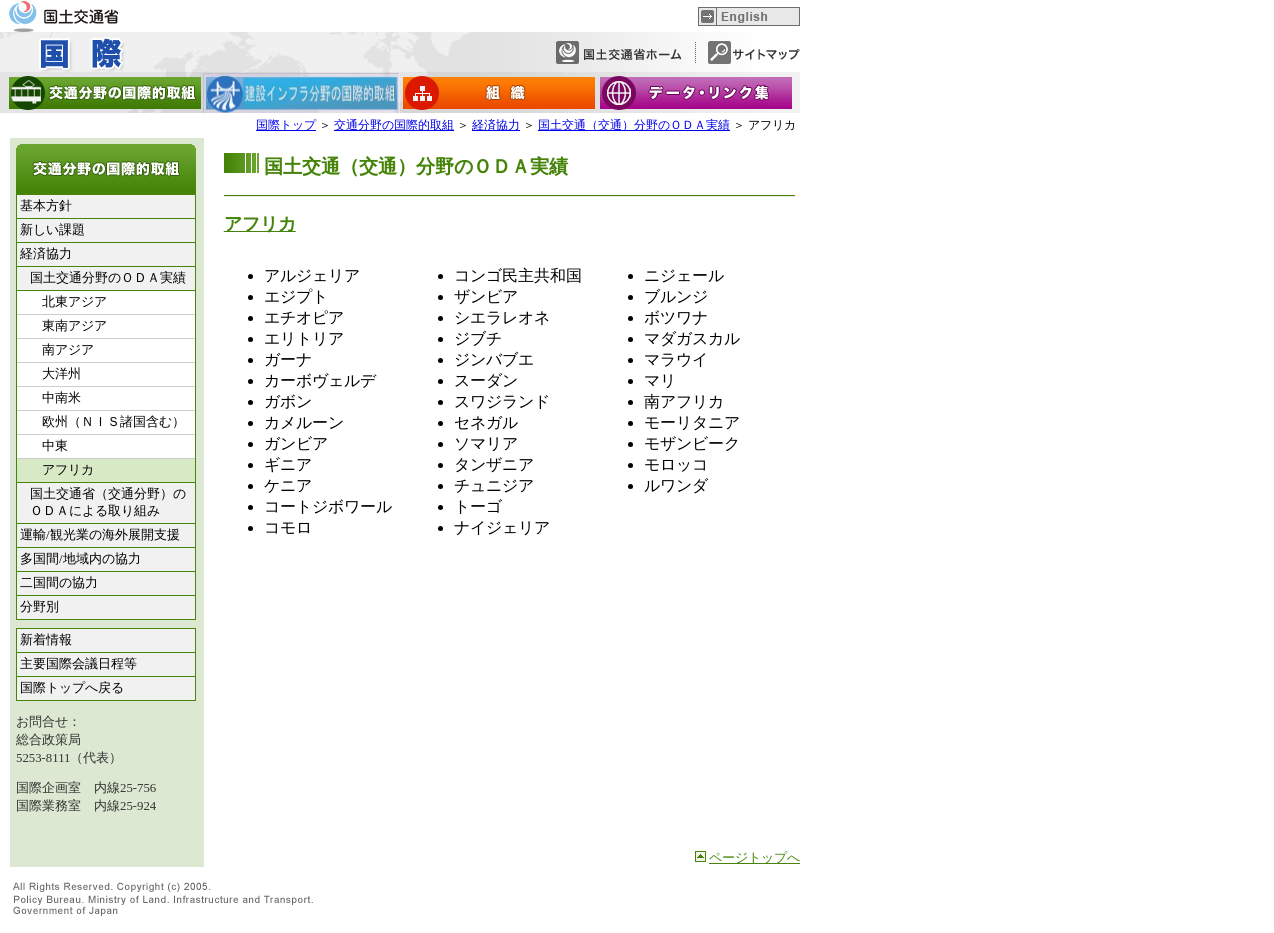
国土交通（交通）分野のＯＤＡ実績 (634, 125)
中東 (55, 446)
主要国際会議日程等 (78, 664)
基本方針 (46, 206)
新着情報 (46, 640)
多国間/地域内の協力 (80, 559)
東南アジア (74, 326)
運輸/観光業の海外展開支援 (100, 535)
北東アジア (74, 302)
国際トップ (286, 125)
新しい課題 (52, 230)
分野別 (39, 607)
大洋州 (61, 374)
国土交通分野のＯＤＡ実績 (108, 278)
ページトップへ (754, 858)
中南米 (61, 398)
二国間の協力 (59, 583)
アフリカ (260, 224)
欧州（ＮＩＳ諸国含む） (113, 422)
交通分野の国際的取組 (394, 125)
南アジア (68, 350)
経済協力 (496, 125)
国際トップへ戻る (72, 688)
